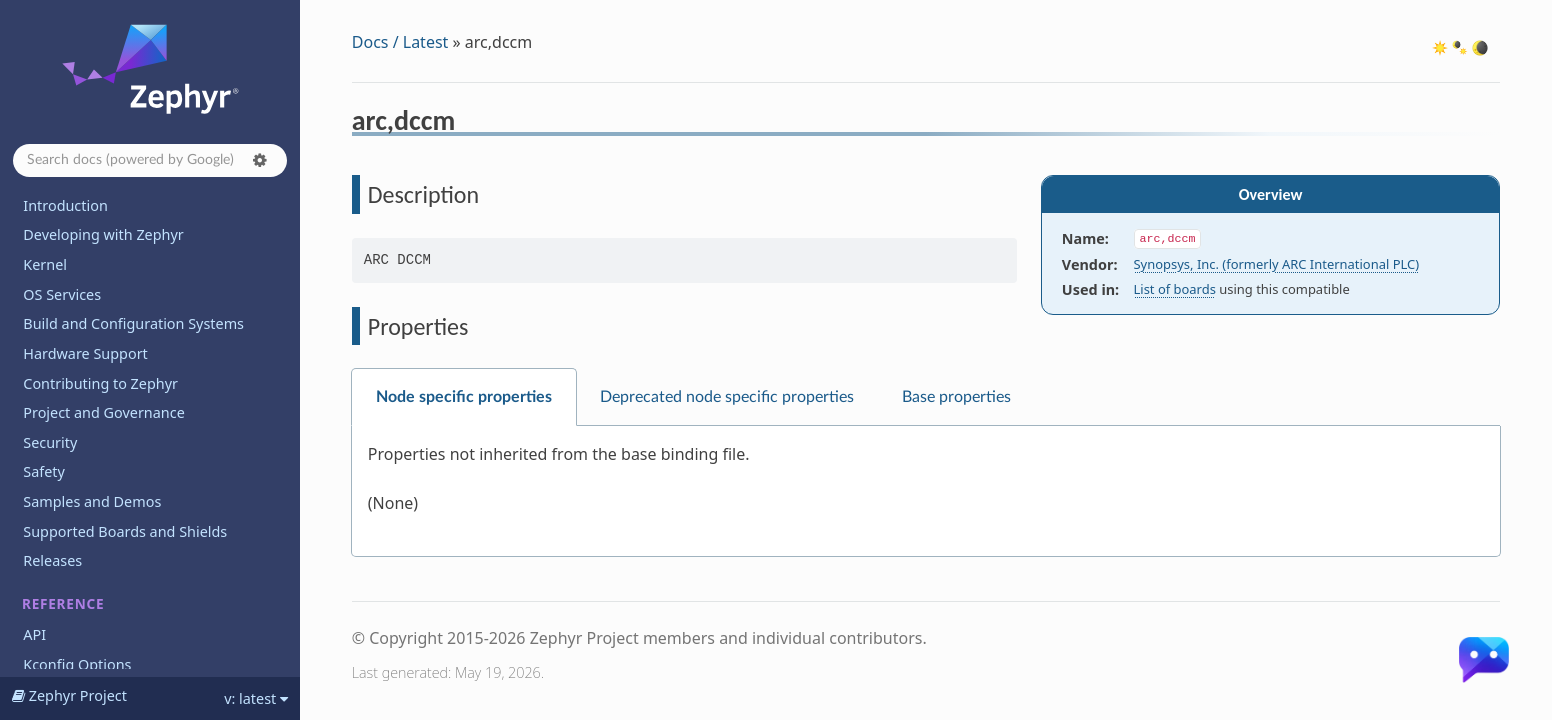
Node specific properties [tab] (464, 397)
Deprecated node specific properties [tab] (727, 397)
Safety (44, 471)
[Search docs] (150, 160)
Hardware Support (85, 353)
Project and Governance (103, 412)
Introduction (65, 205)
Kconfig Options (77, 664)
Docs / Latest (400, 42)
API (34, 634)
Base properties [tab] (956, 397)
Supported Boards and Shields (125, 531)
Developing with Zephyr (103, 234)
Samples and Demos (92, 501)
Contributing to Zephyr (100, 383)
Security (50, 442)
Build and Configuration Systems (133, 323)
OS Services (62, 294)
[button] (260, 160)
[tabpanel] (926, 491)
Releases (52, 560)
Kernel (45, 264)
